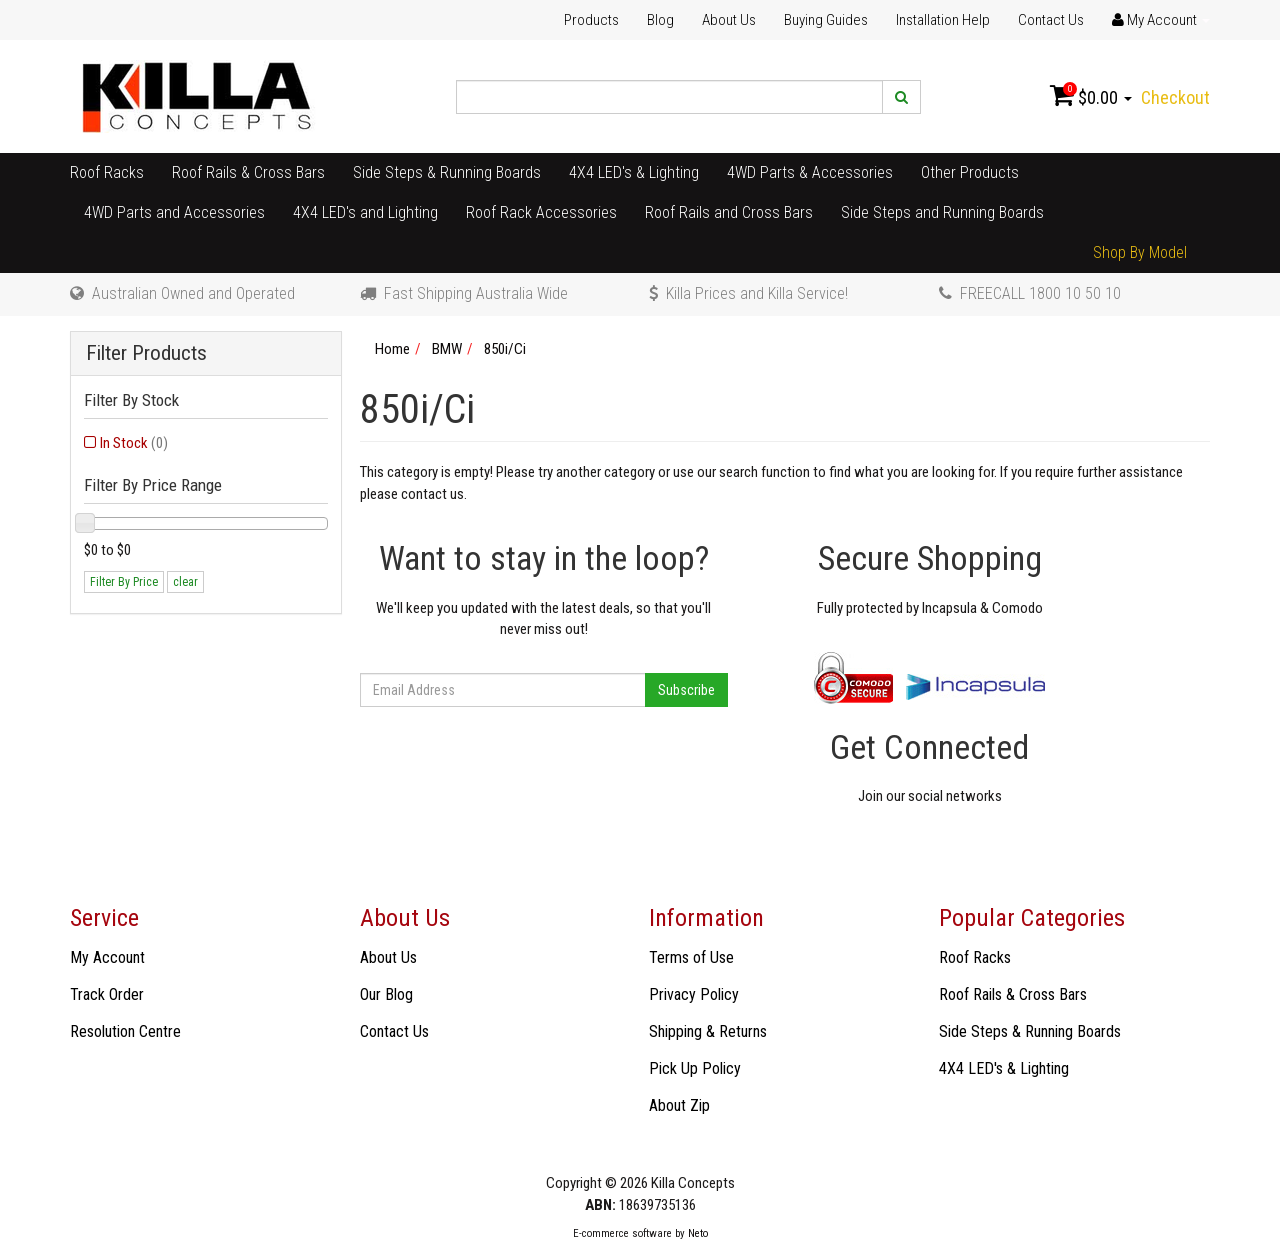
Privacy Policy (694, 994)
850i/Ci (505, 349)
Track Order (107, 994)
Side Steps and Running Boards (942, 212)
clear (185, 582)
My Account (107, 957)
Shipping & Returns (708, 1031)
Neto (698, 1233)
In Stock (134, 443)
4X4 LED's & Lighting (634, 172)
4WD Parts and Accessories (174, 212)
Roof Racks (107, 172)
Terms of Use (691, 957)
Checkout (1175, 97)
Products (591, 20)
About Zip (679, 1105)
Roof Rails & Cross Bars (248, 172)
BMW (447, 349)
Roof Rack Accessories (541, 212)
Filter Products (146, 353)
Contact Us (1051, 20)
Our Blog (386, 994)
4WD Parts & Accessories (810, 172)
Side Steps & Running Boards (447, 172)
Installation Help (943, 20)
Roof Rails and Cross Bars (729, 212)
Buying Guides (826, 20)
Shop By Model (1140, 252)
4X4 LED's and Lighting (365, 212)
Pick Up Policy (695, 1068)
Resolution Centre (125, 1031)
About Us (729, 20)
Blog (660, 20)
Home (392, 349)
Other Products (970, 172)
